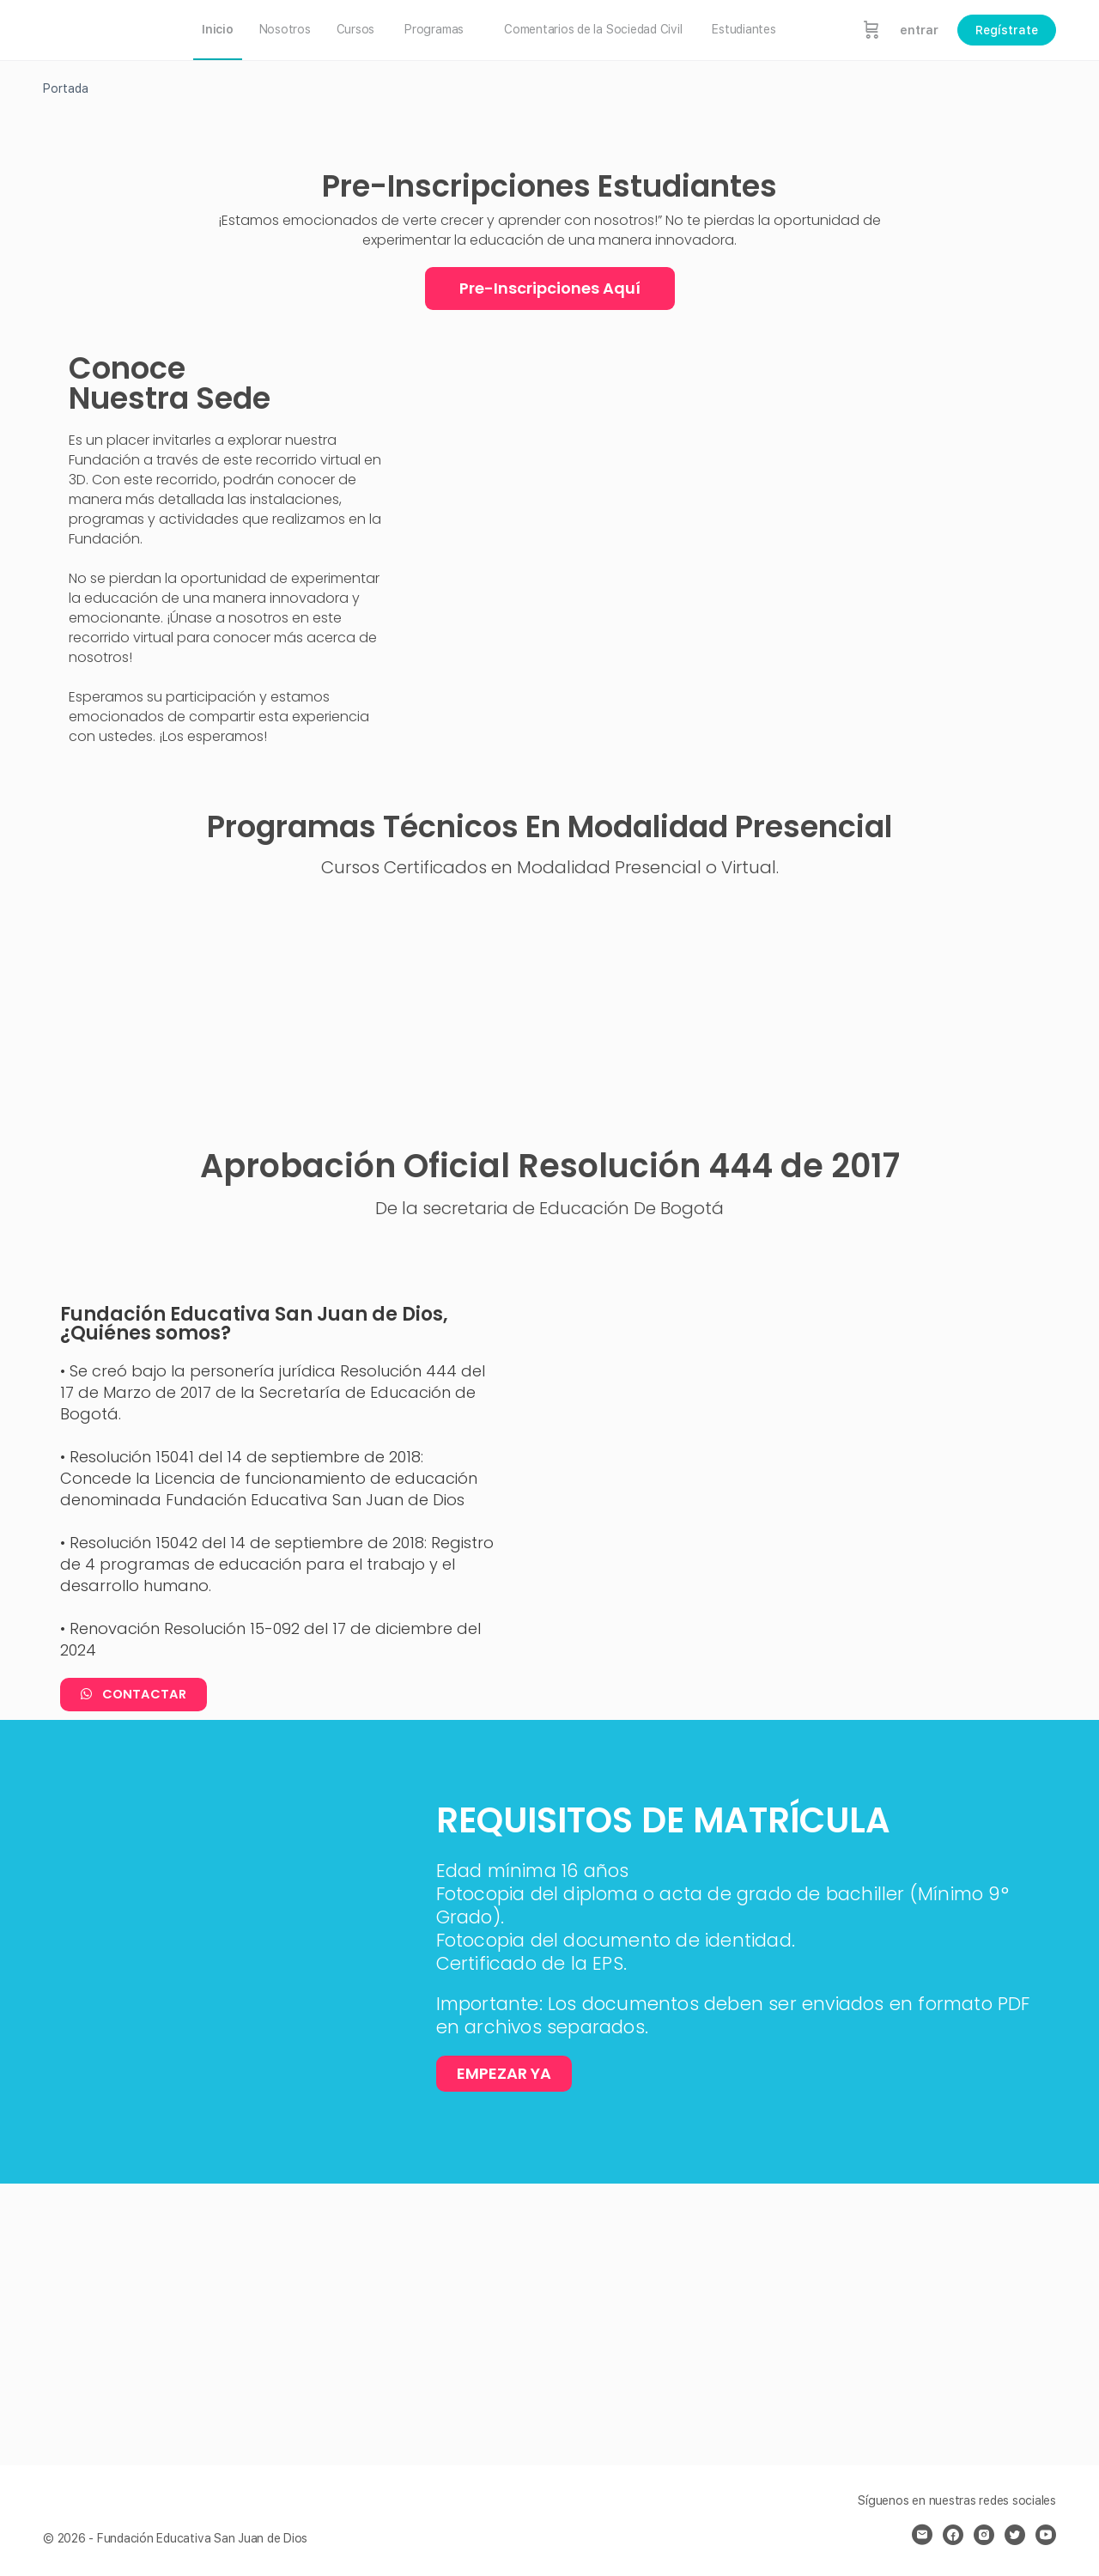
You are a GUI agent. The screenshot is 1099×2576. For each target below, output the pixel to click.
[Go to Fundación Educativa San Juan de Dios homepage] (103, 28)
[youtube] (1045, 2534)
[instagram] (984, 2534)
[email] (922, 2534)
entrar (919, 30)
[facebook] (953, 2534)
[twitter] (1015, 2534)
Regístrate (1006, 30)
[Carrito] (871, 30)
